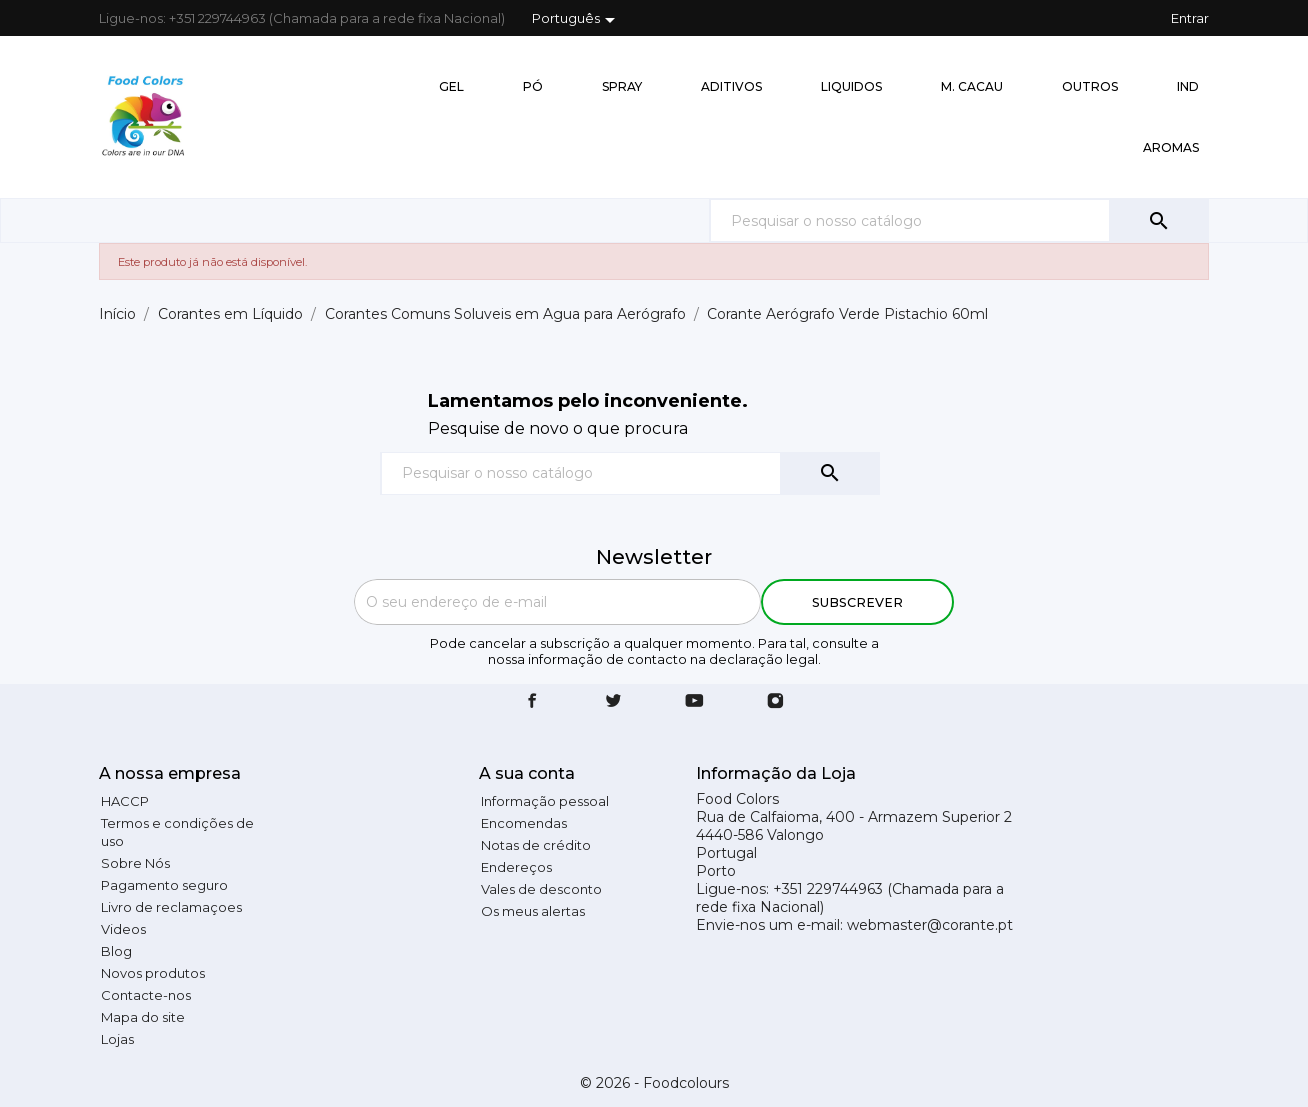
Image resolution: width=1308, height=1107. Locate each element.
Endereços (516, 867)
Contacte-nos (146, 995)
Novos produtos (153, 973)
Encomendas (524, 823)
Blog (116, 951)
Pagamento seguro (164, 885)
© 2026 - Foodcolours (654, 1083)
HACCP (125, 801)
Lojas (117, 1039)
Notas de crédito (536, 845)
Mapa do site (143, 1017)
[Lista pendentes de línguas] (577, 20)
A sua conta (527, 773)
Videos (123, 929)
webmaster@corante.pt (930, 925)
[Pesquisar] (959, 220)
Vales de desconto (541, 889)
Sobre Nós (135, 863)
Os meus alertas (533, 911)
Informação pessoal (545, 801)
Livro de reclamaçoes (171, 907)
